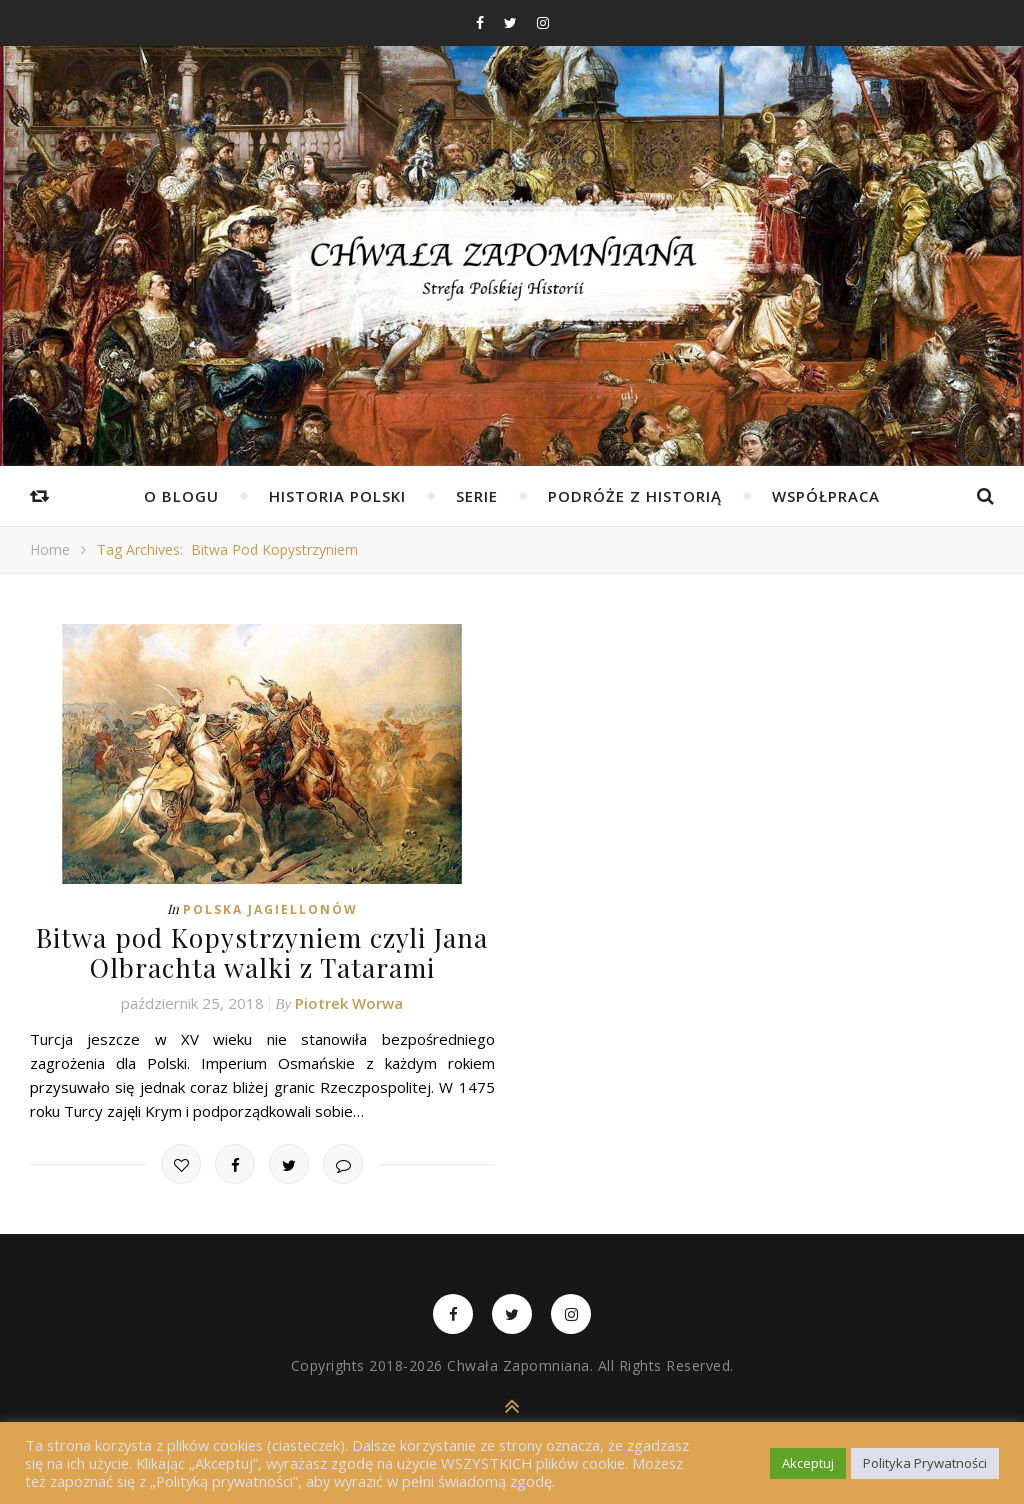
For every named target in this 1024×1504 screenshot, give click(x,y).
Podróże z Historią (635, 496)
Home (50, 549)
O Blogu (181, 496)
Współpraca (826, 496)
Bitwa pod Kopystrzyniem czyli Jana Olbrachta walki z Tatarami (262, 952)
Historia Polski (337, 496)
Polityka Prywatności (925, 1463)
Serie (477, 496)
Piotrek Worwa (349, 1002)
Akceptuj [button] (808, 1463)
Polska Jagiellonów (270, 909)
